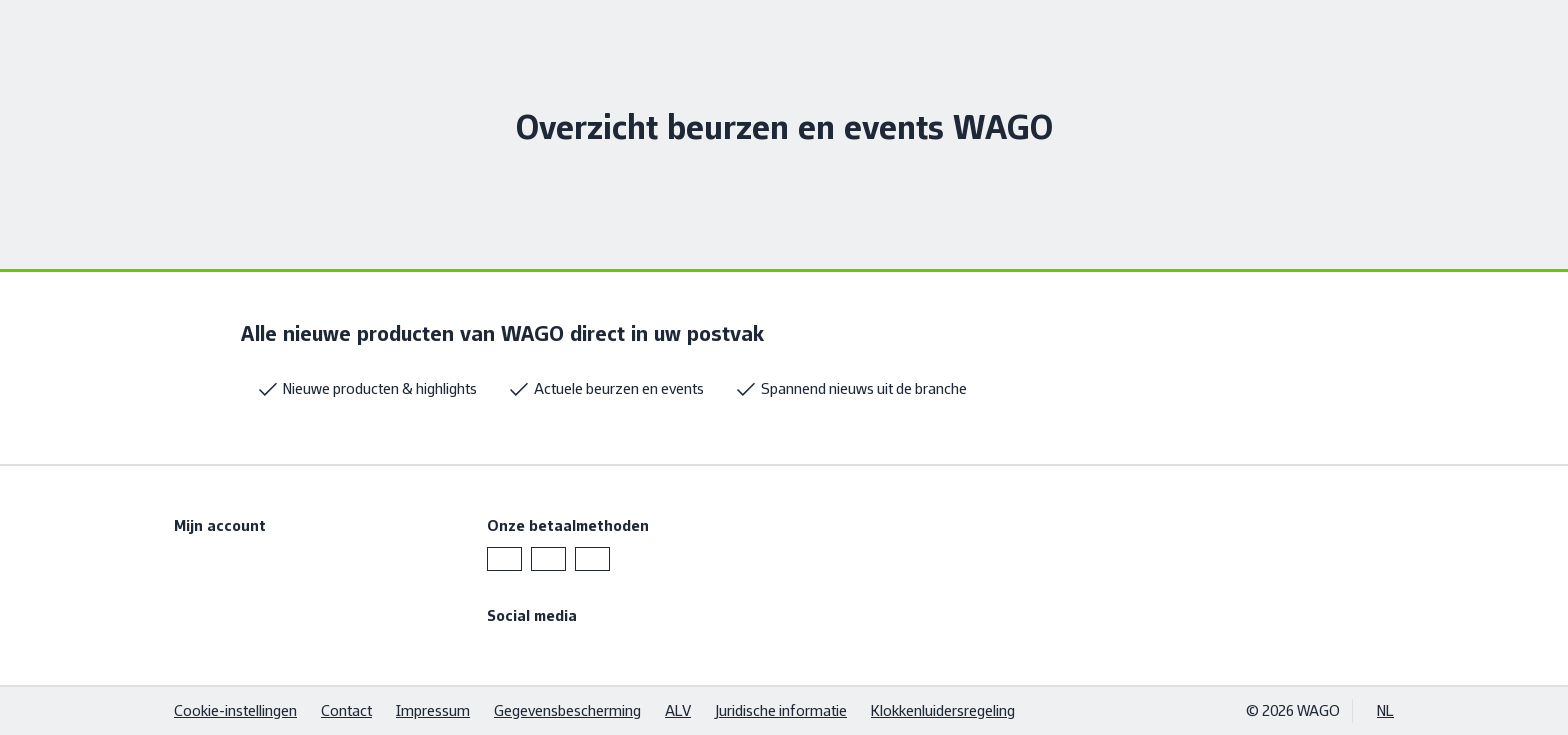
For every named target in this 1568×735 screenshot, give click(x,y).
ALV (678, 710)
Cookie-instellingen (235, 710)
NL (1385, 710)
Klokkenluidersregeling (943, 710)
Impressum (433, 710)
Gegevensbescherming (567, 710)
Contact (346, 710)
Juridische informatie (781, 710)
